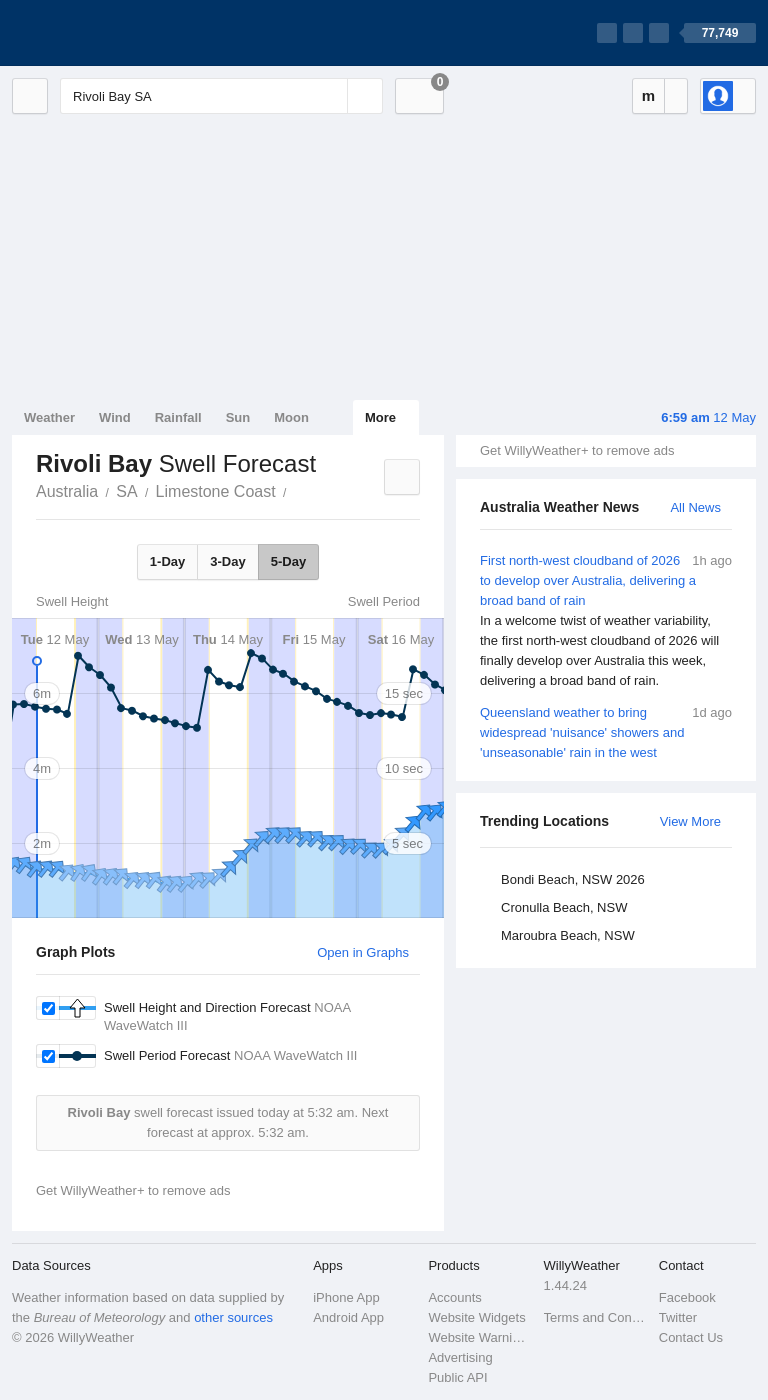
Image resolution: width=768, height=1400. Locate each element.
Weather (49, 417)
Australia (67, 491)
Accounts (454, 1297)
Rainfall (178, 417)
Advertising (460, 1357)
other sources (233, 1317)
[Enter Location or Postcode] (221, 96)
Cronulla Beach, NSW (564, 907)
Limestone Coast (216, 491)
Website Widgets (476, 1317)
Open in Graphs (363, 952)
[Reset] (330, 96)
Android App (348, 1317)
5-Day (288, 561)
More (380, 417)
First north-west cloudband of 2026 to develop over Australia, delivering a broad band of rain (606, 621)
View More (690, 821)
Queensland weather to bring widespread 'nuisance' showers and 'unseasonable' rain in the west (606, 731)
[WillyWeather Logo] (106, 33)
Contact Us (691, 1337)
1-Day (167, 561)
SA (126, 491)
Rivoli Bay (298, 490)
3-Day (227, 561)
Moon (291, 417)
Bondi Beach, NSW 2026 (573, 879)
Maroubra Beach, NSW (568, 935)
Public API (457, 1377)
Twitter (678, 1317)
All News (695, 507)
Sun (238, 417)
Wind (115, 417)
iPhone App (346, 1297)
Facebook (687, 1297)
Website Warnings (479, 1337)
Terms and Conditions (595, 1317)
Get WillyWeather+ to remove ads (577, 450)
